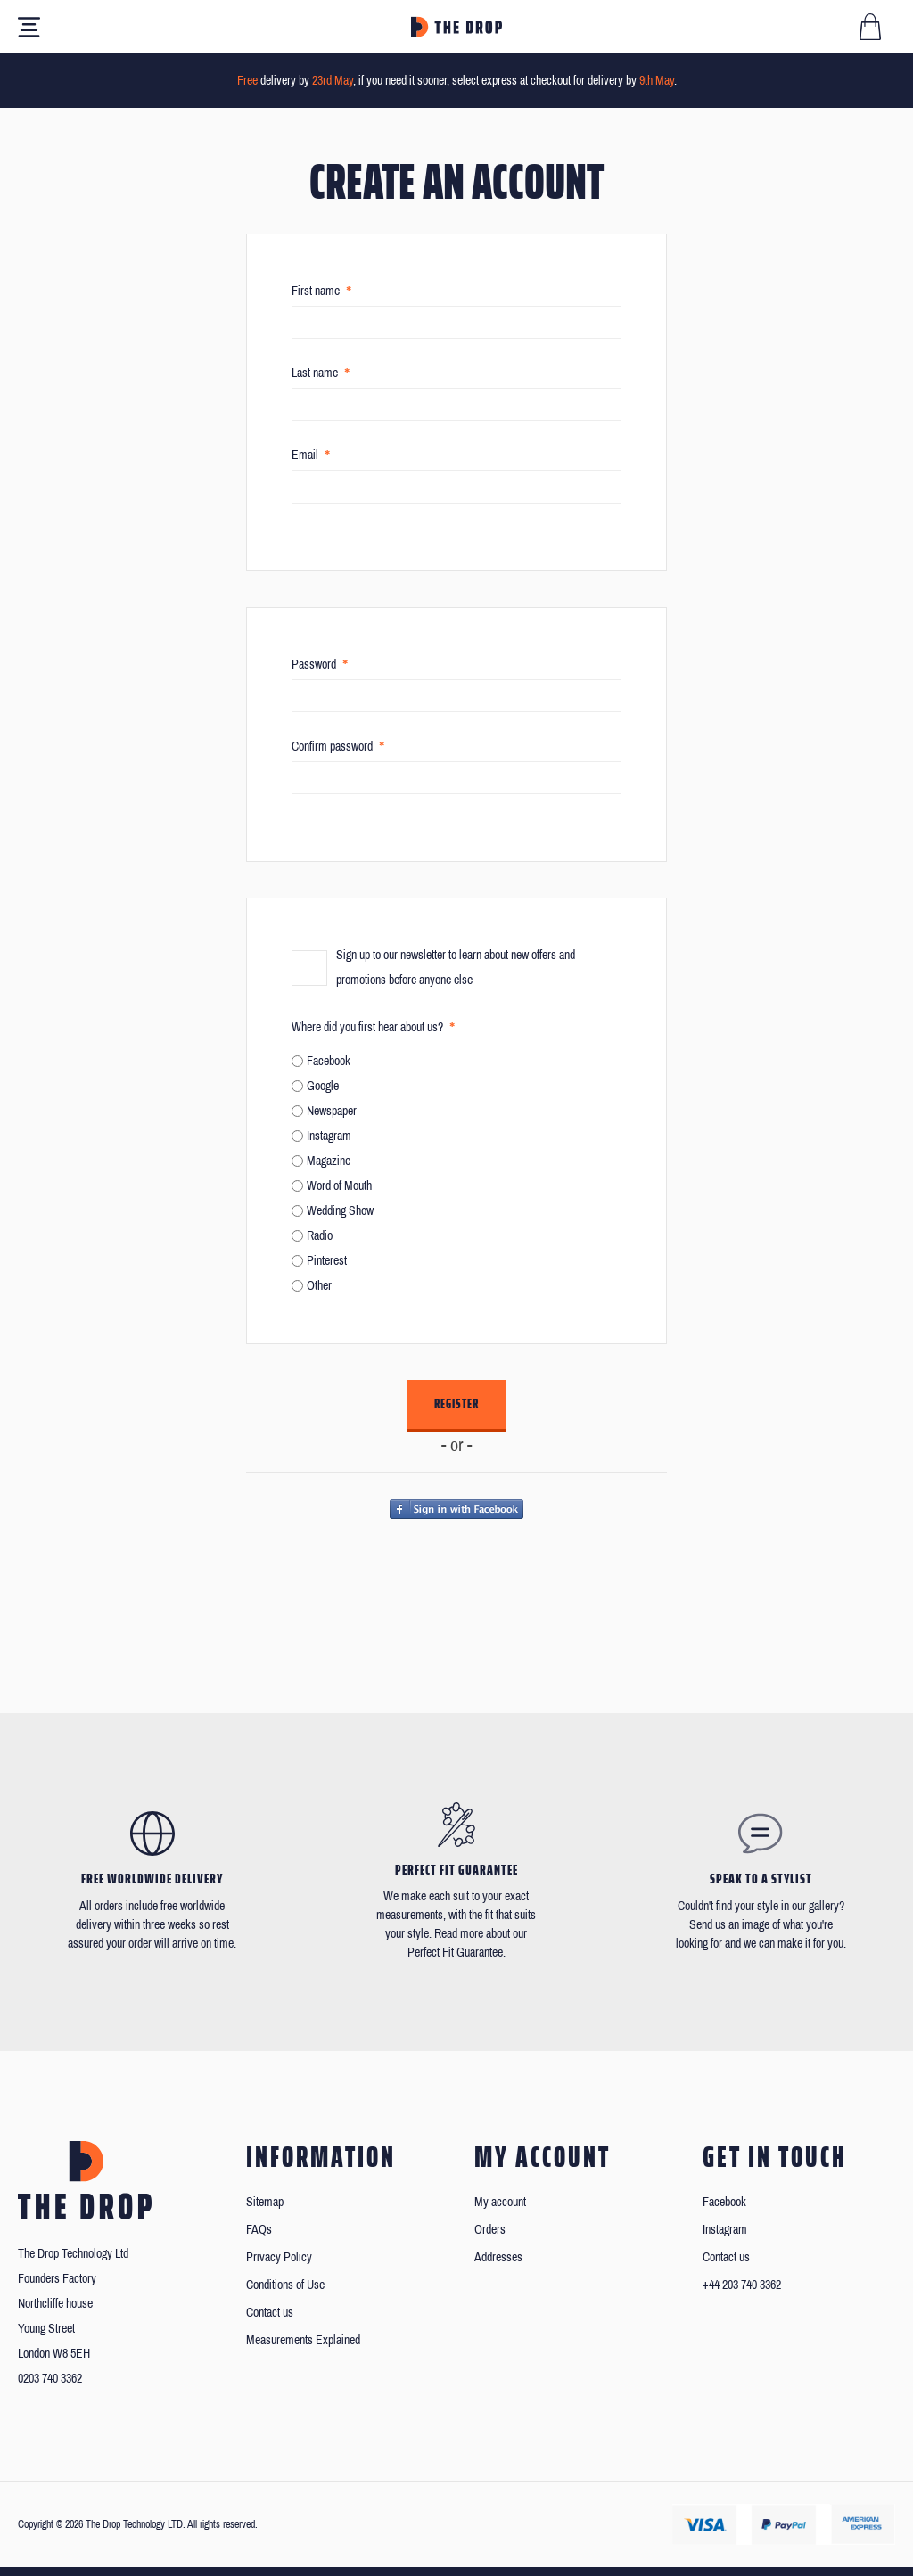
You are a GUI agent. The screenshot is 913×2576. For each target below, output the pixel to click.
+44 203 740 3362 (742, 2285)
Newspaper (332, 1111)
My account (500, 2202)
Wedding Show (340, 1211)
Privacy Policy (279, 2257)
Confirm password (332, 746)
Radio (320, 1236)
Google (323, 1086)
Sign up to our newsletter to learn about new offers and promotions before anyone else (455, 967)
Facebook (328, 1061)
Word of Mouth (339, 1186)
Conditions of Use (285, 2285)
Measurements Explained (303, 2340)
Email (305, 455)
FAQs (259, 2229)
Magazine (328, 1161)
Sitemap (265, 2202)
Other (319, 1285)
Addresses (498, 2257)
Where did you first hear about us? (367, 1027)
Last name (315, 373)
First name (316, 291)
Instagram (329, 1136)
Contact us (269, 2312)
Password (314, 664)
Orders (490, 2229)
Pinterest (327, 1260)
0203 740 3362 (50, 2378)
